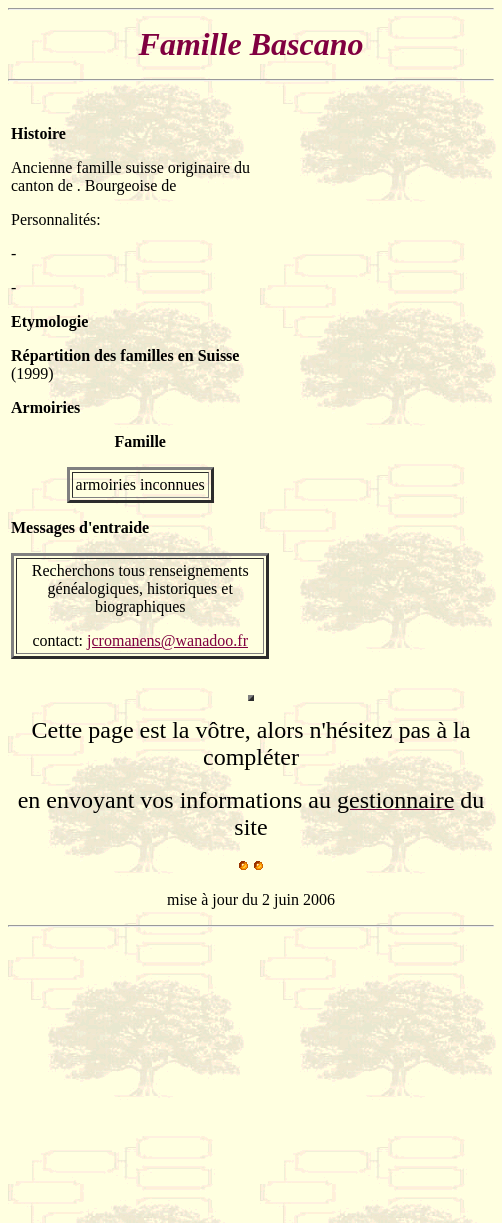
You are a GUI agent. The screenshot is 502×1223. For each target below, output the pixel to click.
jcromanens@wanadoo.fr (167, 640)
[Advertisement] (431, 392)
